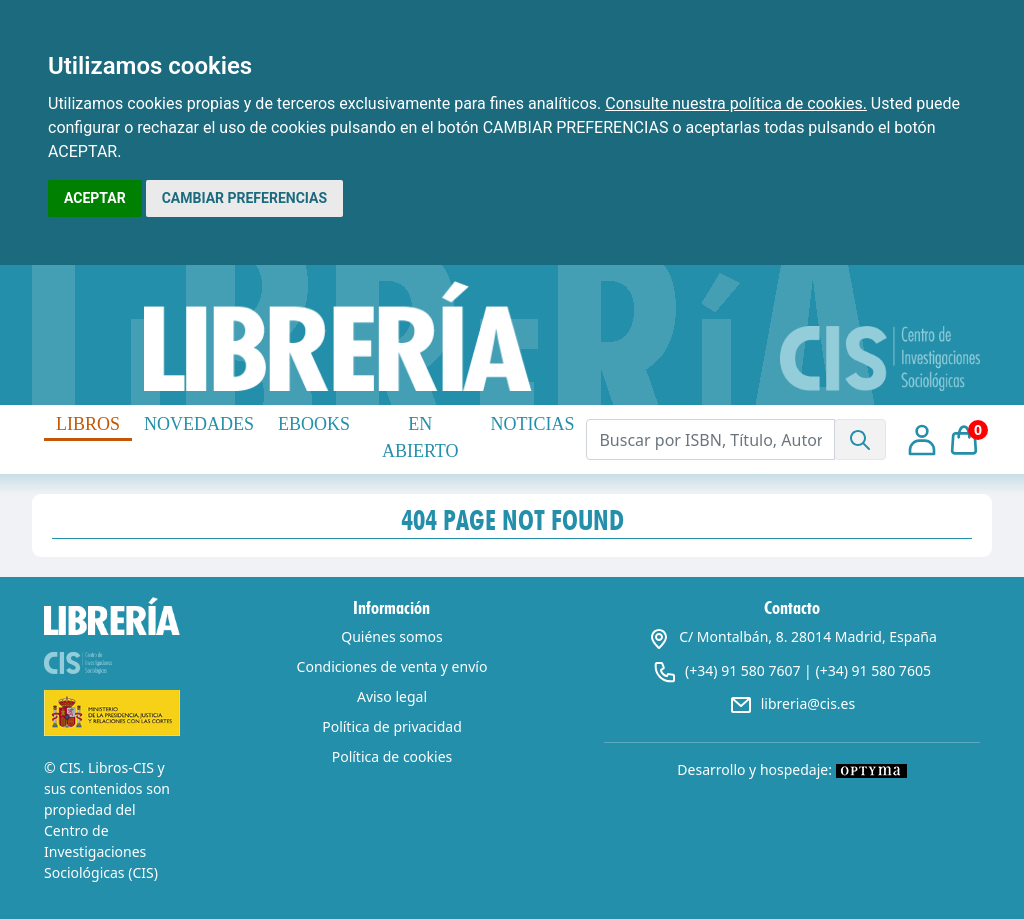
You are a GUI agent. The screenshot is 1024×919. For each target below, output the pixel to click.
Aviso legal (392, 696)
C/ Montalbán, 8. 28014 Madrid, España (792, 636)
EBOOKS (314, 424)
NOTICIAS (532, 424)
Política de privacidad (392, 726)
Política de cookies (392, 756)
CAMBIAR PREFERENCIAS (244, 198)
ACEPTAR (95, 198)
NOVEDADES (199, 424)
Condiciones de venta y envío (392, 666)
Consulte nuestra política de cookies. (736, 103)
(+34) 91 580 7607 (742, 670)
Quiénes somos (391, 636)
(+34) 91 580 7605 (872, 670)
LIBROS (88, 424)
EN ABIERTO (420, 437)
